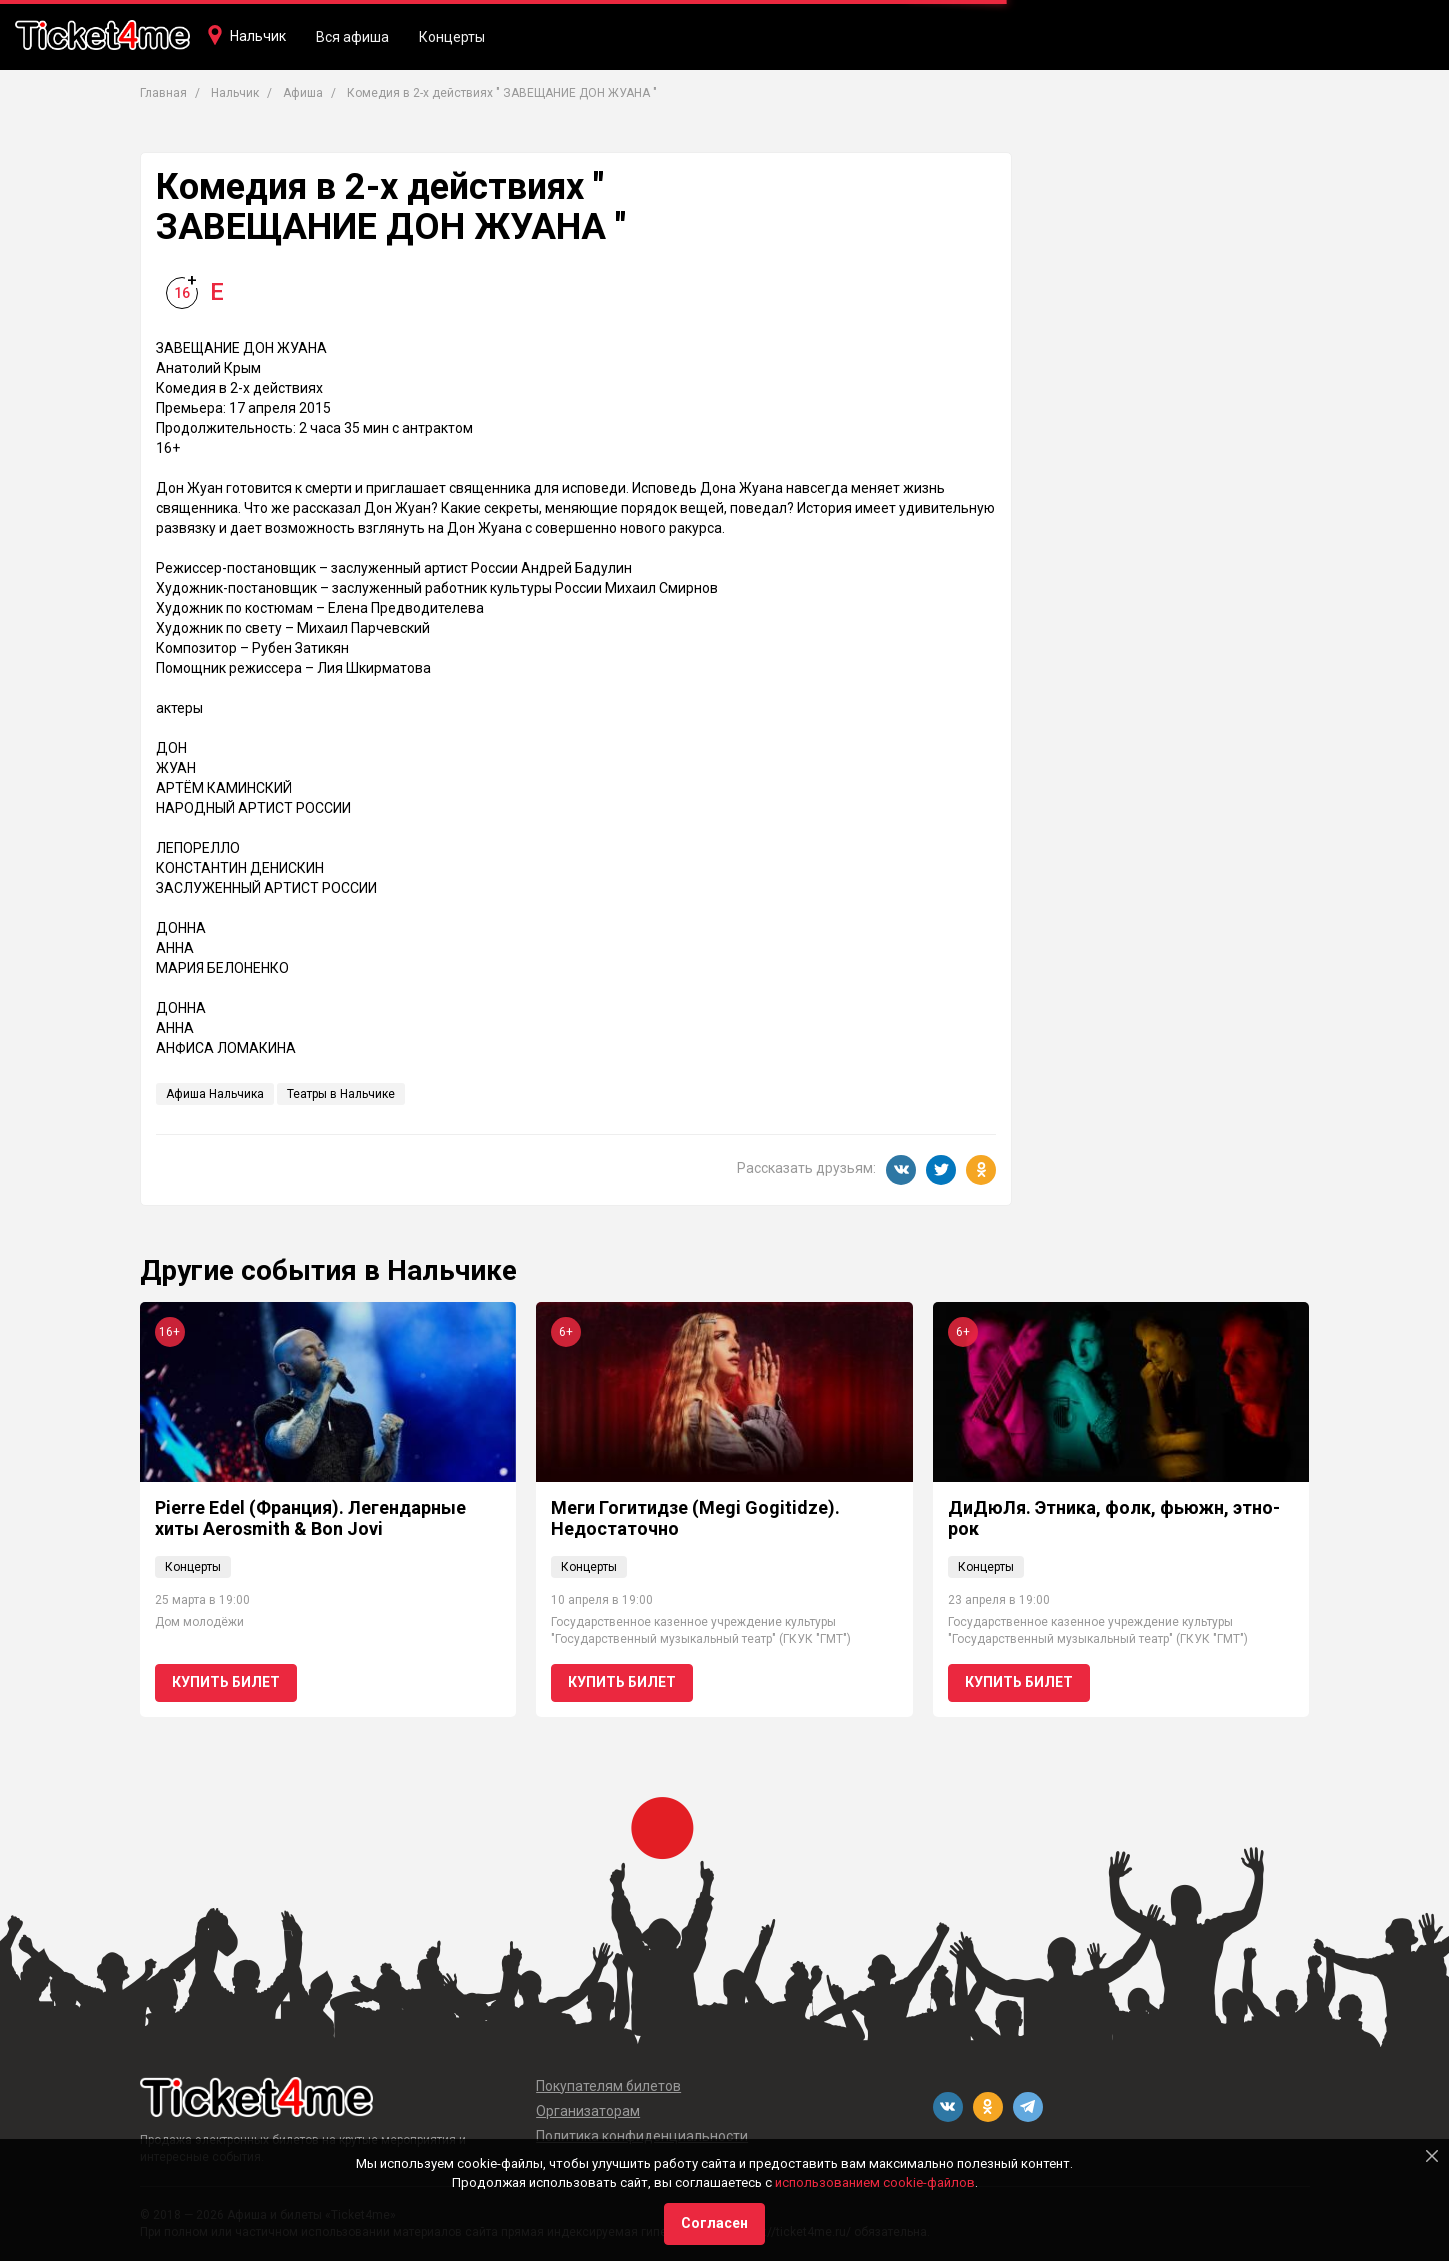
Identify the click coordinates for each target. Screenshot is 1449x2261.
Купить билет (226, 1682)
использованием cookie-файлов (875, 2182)
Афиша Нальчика (215, 1094)
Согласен (714, 2223)
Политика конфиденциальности (642, 2136)
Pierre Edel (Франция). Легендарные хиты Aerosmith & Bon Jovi (310, 1518)
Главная (163, 93)
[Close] (1432, 2156)
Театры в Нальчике (341, 1094)
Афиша (303, 93)
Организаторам (588, 2111)
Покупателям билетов (608, 2086)
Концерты (452, 37)
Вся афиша (352, 37)
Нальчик (258, 36)
